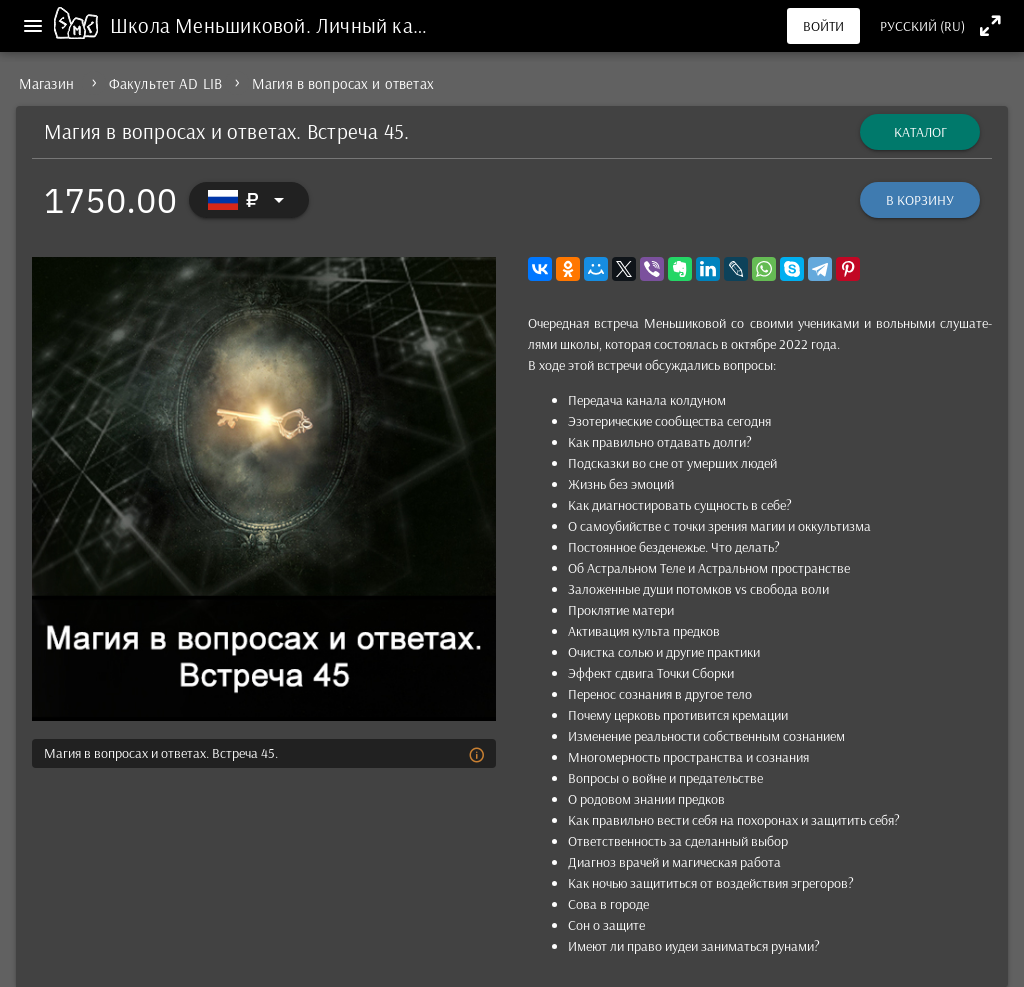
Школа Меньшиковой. (213, 25)
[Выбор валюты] (249, 200)
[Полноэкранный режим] (990, 25)
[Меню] (33, 26)
